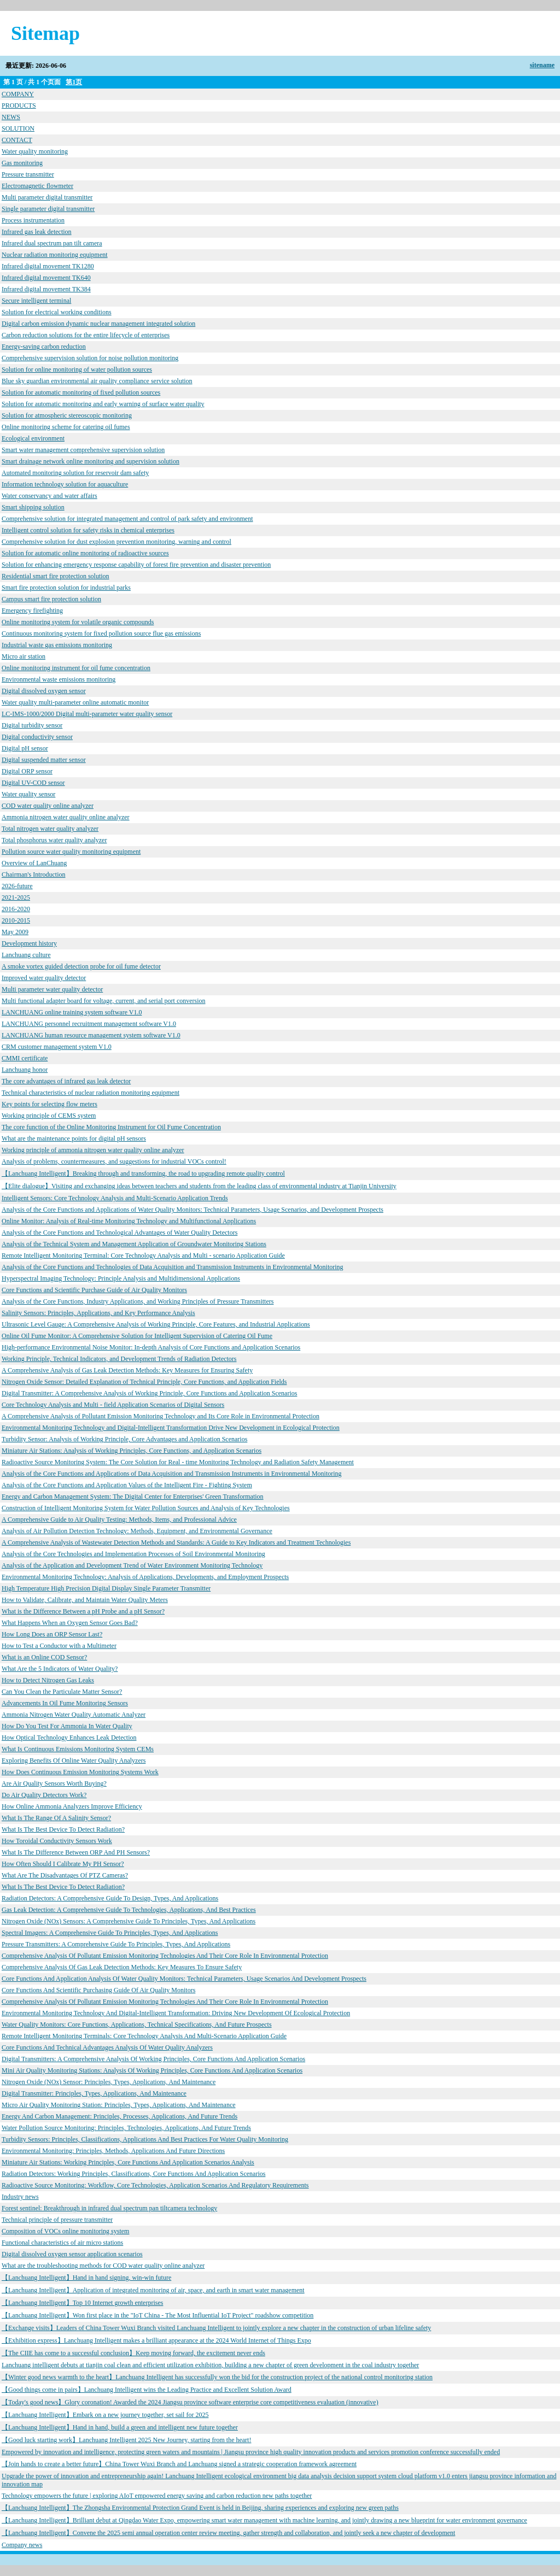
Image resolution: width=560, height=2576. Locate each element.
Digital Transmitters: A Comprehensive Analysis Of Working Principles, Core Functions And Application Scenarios (153, 2059)
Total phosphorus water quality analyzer (54, 840)
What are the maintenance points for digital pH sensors (74, 1138)
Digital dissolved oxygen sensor (44, 691)
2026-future (17, 886)
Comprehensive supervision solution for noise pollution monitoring (90, 358)
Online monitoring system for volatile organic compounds (78, 622)
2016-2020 (16, 909)
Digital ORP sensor (27, 771)
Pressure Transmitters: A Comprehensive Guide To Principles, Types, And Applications (116, 1944)
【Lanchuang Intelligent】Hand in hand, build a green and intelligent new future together (120, 2427)
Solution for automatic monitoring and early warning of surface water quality (103, 404)
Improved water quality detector (44, 978)
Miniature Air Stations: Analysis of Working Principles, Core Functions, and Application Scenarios (131, 1450)
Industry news (20, 2197)
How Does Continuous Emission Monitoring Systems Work (80, 1772)
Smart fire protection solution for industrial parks (66, 587)
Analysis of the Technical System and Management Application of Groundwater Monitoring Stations (134, 1244)
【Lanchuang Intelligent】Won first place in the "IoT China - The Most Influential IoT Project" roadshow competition (157, 2315)
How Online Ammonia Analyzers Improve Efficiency (72, 1806)
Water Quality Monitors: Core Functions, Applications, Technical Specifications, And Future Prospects (137, 2024)
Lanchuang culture (26, 955)
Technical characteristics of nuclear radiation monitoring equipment (90, 1092)
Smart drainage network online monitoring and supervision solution (90, 461)
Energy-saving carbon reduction (44, 346)
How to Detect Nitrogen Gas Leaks (48, 1680)
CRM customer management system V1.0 (57, 1047)
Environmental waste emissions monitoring (58, 679)
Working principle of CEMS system (49, 1115)
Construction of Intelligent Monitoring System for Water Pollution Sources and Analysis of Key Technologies (146, 1508)
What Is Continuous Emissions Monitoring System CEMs (78, 1749)
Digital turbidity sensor (32, 725)
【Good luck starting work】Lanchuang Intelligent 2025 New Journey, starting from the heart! (126, 2440)
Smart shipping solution (33, 507)
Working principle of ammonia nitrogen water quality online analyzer (93, 1150)
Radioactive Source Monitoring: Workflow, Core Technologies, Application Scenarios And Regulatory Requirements (155, 2185)
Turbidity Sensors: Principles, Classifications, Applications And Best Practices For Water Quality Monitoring (145, 2139)
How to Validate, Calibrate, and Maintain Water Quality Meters (85, 1600)
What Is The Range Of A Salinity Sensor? (56, 1818)
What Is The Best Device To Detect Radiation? (63, 1829)
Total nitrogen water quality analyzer (50, 828)
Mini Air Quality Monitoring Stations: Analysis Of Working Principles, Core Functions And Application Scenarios (152, 2070)
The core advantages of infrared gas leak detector (66, 1081)
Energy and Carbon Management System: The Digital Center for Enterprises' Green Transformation (133, 1496)
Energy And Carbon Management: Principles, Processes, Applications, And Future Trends (119, 2116)
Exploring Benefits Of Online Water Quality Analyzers (73, 1760)
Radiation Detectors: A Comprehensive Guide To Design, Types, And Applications (110, 1898)
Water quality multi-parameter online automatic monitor (75, 702)
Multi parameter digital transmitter (47, 197)
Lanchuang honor (25, 1069)
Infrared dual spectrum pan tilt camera (52, 243)
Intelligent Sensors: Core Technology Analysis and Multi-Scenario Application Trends (115, 1198)
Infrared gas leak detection (37, 232)
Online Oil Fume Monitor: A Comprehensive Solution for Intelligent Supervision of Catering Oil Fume (137, 1336)
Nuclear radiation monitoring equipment (55, 255)
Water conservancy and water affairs (49, 496)
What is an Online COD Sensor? (44, 1657)
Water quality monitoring (35, 151)
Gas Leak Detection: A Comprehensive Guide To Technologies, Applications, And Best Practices (129, 1910)
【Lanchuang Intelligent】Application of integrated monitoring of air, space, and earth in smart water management (153, 2290)
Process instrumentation (33, 220)
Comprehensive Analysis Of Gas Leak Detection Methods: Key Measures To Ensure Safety (122, 1967)
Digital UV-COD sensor (33, 783)
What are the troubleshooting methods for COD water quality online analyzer (103, 2265)
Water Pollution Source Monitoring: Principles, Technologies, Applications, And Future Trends (126, 2128)
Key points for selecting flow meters (49, 1104)
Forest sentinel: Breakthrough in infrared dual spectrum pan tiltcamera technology (109, 2208)
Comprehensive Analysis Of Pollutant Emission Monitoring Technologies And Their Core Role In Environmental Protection (165, 1955)
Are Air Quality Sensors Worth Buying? (54, 1783)
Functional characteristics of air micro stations (62, 2242)
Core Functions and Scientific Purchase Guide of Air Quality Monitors (94, 1290)
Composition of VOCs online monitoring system (65, 2231)
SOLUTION (18, 128)
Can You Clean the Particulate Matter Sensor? (62, 1691)
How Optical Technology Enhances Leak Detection (69, 1737)
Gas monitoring (22, 163)
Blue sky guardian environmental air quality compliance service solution (97, 381)
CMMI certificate (25, 1058)
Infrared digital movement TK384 (46, 289)
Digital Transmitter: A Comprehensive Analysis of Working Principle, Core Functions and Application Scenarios (149, 1393)
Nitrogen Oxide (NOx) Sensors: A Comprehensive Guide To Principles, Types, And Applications (128, 1921)
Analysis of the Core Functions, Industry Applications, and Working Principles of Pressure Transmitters (137, 1301)
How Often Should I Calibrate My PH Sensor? (63, 1864)
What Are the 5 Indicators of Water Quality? (60, 1669)
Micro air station (23, 656)
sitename (542, 65)
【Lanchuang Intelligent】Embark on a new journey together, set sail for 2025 (105, 2415)
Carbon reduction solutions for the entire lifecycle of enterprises (86, 335)
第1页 (74, 82)
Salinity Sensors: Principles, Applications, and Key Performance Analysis (98, 1313)
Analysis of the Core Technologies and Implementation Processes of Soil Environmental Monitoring (133, 1554)
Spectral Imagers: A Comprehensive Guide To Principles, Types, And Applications (110, 1933)
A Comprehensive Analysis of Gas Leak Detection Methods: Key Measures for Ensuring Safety (127, 1370)
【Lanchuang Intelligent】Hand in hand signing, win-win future (86, 2277)
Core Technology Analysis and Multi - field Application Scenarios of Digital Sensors (113, 1405)
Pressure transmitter (28, 174)
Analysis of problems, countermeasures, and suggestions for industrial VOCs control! (114, 1161)
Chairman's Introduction (33, 874)
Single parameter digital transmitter (48, 209)
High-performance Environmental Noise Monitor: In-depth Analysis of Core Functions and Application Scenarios (151, 1347)
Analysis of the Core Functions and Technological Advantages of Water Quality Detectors (119, 1232)
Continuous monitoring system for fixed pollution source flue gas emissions (101, 633)
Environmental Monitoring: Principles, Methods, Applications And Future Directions (113, 2151)
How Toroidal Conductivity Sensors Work (57, 1841)
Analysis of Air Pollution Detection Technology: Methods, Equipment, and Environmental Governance (137, 1531)
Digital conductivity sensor (37, 737)
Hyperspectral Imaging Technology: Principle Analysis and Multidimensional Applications (121, 1278)
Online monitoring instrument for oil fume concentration (76, 668)
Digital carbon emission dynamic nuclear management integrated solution (98, 323)
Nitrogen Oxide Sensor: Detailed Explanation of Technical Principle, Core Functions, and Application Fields (144, 1382)
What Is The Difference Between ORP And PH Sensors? (76, 1852)
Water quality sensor (28, 794)
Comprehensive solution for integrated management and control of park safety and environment (127, 519)
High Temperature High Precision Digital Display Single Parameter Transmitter (106, 1588)
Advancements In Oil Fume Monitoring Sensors (65, 1703)
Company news (22, 2545)
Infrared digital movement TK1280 (48, 266)
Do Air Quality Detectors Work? (44, 1795)
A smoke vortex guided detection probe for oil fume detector (81, 966)
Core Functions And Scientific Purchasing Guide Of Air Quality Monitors (98, 1990)
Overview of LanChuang (34, 863)
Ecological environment (33, 438)
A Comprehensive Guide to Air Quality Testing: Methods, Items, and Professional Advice (119, 1519)
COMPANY (18, 94)
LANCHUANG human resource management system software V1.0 (91, 1035)
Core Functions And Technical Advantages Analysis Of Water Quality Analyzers (107, 2047)
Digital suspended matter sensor (44, 760)
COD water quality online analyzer (48, 805)
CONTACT (17, 140)
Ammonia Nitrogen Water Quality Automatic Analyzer (73, 1714)
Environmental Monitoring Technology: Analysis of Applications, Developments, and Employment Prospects (145, 1577)
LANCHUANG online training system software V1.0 (72, 1012)
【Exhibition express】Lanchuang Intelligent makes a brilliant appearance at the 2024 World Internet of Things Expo (156, 2340)
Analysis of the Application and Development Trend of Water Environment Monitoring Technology (132, 1565)
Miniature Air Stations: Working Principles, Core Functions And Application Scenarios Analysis (128, 2162)
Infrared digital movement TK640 (46, 277)
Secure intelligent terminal (36, 300)
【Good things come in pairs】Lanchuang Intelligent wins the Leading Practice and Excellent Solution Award (146, 2389)
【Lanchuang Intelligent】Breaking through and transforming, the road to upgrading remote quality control (143, 1173)
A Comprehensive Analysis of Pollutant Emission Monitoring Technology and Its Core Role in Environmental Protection (160, 1416)
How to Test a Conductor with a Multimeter (59, 1646)
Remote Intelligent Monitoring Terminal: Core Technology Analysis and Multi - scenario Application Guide (143, 1255)
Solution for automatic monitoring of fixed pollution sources (81, 392)
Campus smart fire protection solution (51, 599)
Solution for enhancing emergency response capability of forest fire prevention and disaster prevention (136, 564)
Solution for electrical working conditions (57, 312)
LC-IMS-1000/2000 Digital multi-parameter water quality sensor (87, 714)
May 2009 (15, 932)
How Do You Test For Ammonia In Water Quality (67, 1726)
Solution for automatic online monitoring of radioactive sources (85, 553)
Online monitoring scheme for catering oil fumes (66, 427)
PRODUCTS (19, 105)
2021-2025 (16, 897)
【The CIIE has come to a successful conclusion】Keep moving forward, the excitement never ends (133, 2353)
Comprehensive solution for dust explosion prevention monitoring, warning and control (116, 541)
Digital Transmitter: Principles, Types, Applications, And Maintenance (94, 2093)
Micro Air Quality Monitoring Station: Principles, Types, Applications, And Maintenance (119, 2105)
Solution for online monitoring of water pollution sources (77, 369)
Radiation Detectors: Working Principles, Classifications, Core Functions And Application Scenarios (133, 2174)
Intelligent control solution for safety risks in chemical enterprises (88, 530)
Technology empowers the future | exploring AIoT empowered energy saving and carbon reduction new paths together (157, 2495)
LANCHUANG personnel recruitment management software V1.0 (89, 1024)
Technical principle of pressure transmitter (57, 2219)
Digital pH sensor (25, 748)
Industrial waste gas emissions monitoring (57, 645)
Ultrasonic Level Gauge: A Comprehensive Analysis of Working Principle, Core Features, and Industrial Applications (156, 1324)
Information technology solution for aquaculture (65, 484)
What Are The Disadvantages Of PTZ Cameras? (65, 1875)
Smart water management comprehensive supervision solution (83, 450)
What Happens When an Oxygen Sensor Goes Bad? (70, 1623)
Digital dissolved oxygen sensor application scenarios (72, 2254)
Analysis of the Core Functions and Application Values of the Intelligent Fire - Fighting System (127, 1485)
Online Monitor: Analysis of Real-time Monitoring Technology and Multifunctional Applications (129, 1221)
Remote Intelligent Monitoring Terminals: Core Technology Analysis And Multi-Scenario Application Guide (144, 2036)
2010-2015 (16, 920)
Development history (29, 943)
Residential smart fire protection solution (55, 576)
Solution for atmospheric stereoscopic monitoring (67, 415)
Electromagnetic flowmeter (37, 186)
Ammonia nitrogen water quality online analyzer (66, 817)
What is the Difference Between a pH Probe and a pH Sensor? (83, 1611)
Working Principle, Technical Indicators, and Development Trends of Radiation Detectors (119, 1359)
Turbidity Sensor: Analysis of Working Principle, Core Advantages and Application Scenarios (124, 1439)
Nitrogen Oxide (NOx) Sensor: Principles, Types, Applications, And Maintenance (108, 2082)
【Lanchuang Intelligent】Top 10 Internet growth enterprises (82, 2303)
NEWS (11, 117)
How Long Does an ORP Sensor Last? (52, 1634)
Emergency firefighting (32, 610)
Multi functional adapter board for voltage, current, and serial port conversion (104, 1001)
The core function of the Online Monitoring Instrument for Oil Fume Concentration (111, 1127)
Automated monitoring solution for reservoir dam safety (75, 473)
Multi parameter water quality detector (52, 989)
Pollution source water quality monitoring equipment (71, 851)
